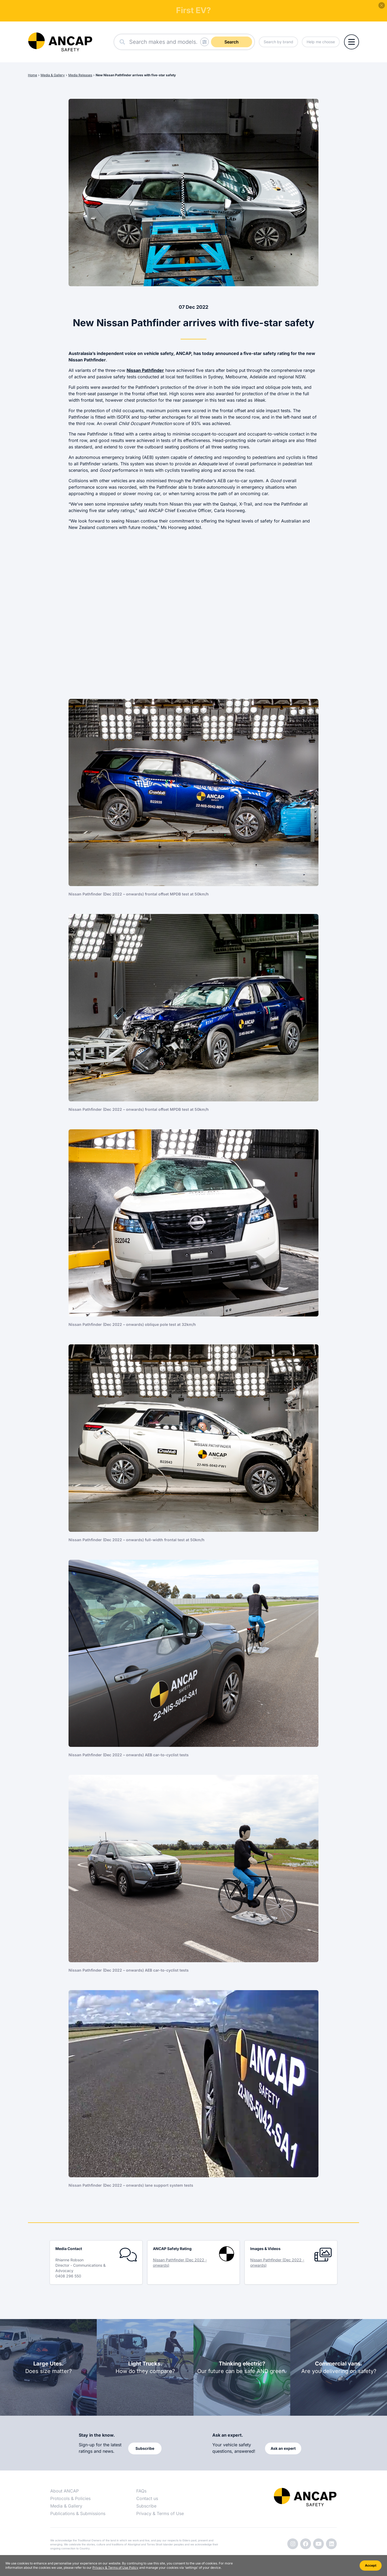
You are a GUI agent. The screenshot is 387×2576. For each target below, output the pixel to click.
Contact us (147, 2498)
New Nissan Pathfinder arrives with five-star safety (136, 75)
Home (32, 75)
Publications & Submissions (77, 2513)
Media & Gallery (53, 75)
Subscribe (146, 2506)
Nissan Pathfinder (145, 370)
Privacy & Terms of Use (160, 2513)
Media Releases (80, 75)
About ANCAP (64, 2491)
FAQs (141, 2491)
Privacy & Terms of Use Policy (115, 2568)
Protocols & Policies (70, 2498)
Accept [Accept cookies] (370, 2565)
